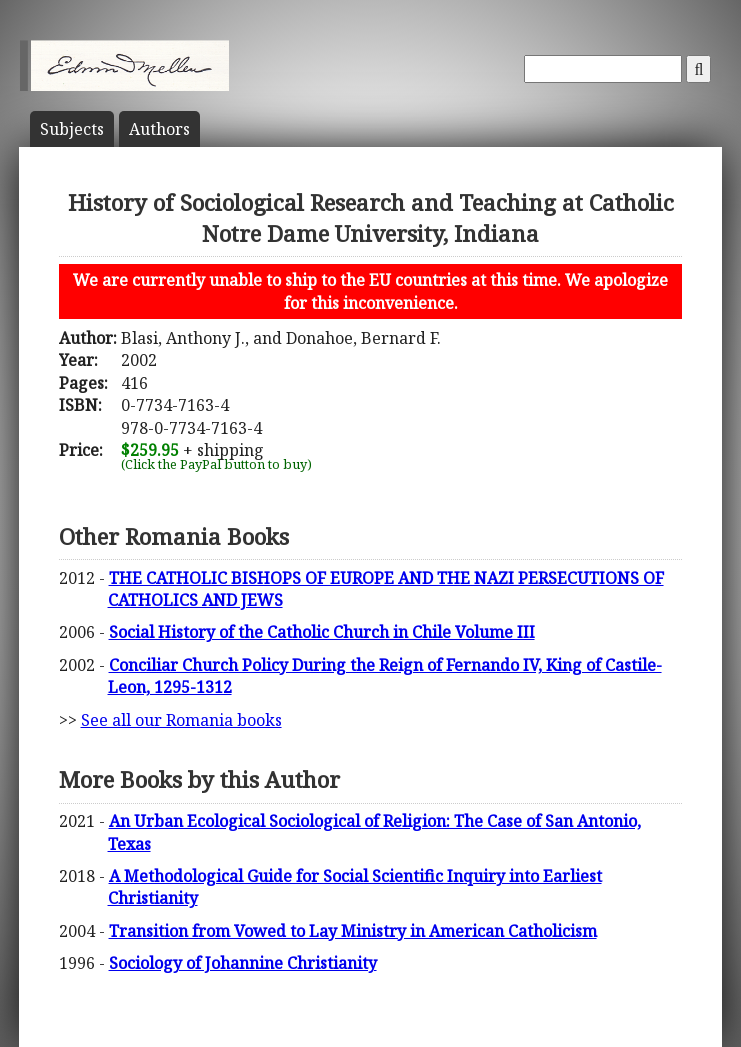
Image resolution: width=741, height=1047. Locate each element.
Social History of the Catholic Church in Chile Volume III (322, 632)
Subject (72, 129)
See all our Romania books (181, 720)
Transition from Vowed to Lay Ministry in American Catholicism (353, 931)
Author (159, 129)
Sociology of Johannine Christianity (243, 963)
